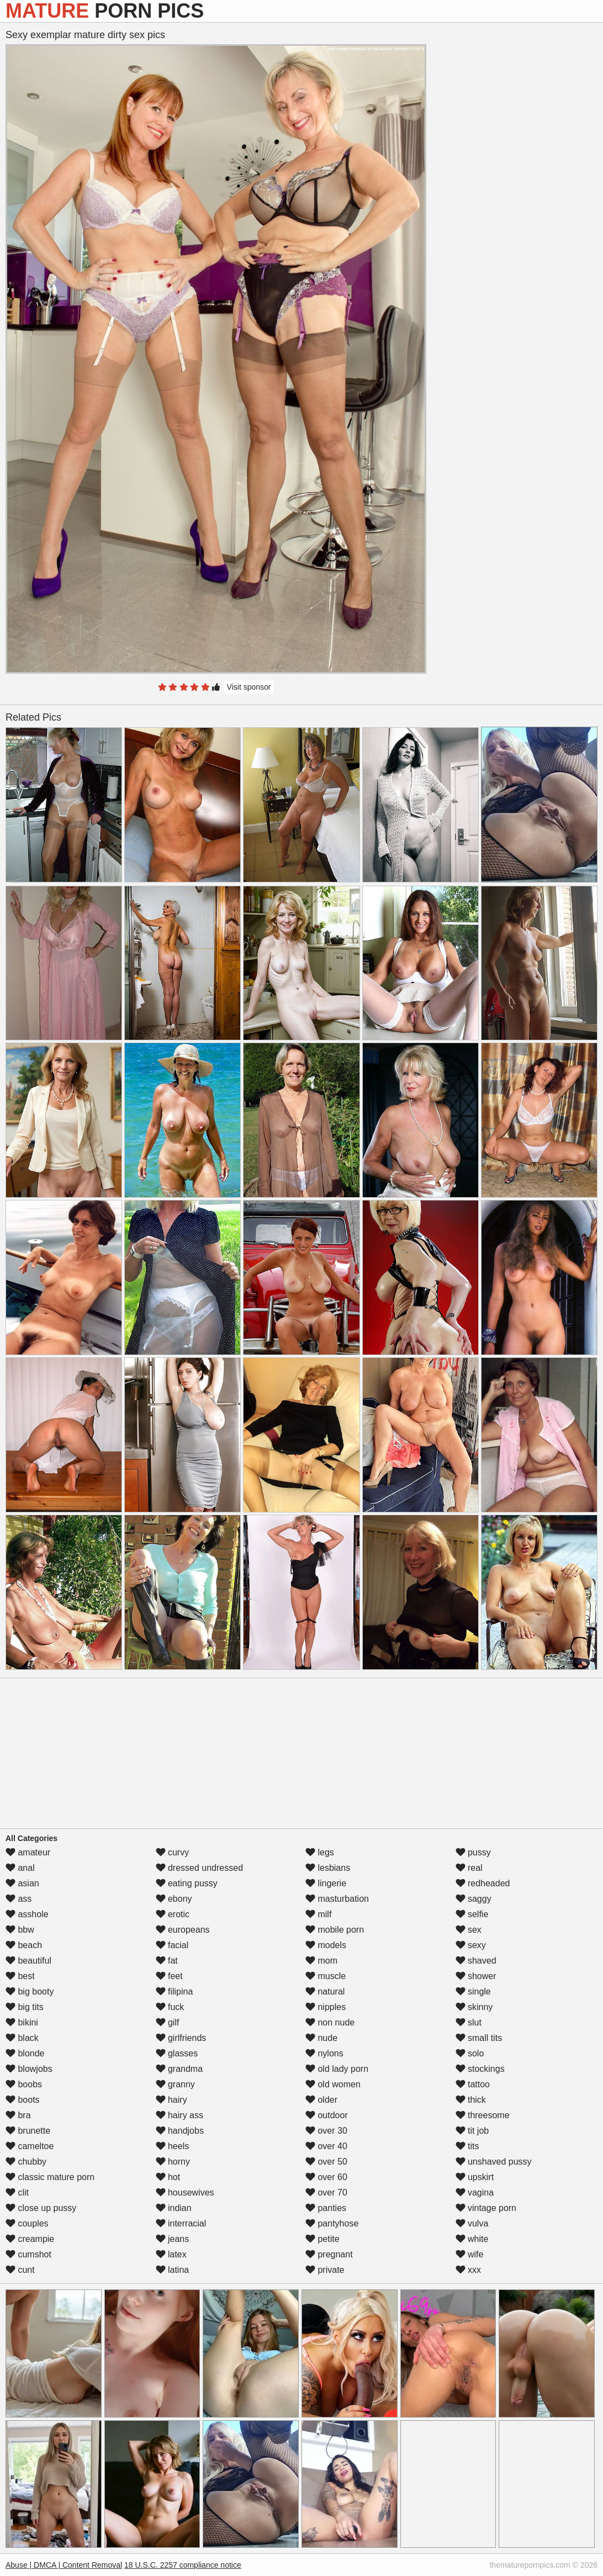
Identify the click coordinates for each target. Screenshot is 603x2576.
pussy (473, 1852)
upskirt (475, 2177)
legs (319, 1852)
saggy (473, 1898)
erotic (173, 1914)
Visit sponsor (249, 687)
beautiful (28, 1960)
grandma (179, 2069)
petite (322, 2239)
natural (325, 1991)
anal (20, 1868)
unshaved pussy (494, 2161)
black (22, 2038)
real (469, 1868)
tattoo (473, 2084)
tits (467, 2146)
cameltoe (30, 2146)
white (472, 2239)
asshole (27, 1914)
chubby (26, 2161)
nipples (325, 2007)
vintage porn (486, 2208)
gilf (167, 2022)
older (321, 2099)
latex (171, 2254)
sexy (471, 1945)
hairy (171, 2099)
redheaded (483, 1883)
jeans (172, 2239)
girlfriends (181, 2038)
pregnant (329, 2254)
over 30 (326, 2130)
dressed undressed (200, 1868)
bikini (22, 2022)
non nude (330, 2022)
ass (18, 1898)
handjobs (180, 2130)
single (473, 1991)
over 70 (326, 2192)
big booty (30, 1991)
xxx (468, 2270)
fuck (170, 2007)
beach (24, 1945)
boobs (24, 2084)
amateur (28, 1852)
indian (174, 2208)
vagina (475, 2192)
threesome (483, 2115)
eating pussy (187, 1883)
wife (470, 2254)
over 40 (326, 2146)
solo (470, 2053)
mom (321, 1960)
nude (321, 2038)
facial (172, 1945)
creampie (30, 2239)
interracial (181, 2223)
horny (173, 2161)
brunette (28, 2130)
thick (471, 2099)
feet (169, 1976)
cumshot (28, 2254)
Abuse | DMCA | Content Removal (64, 2565)
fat (167, 1960)
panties (325, 2208)
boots (23, 2099)
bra (18, 2115)
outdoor (326, 2115)
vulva (472, 2223)
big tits (25, 2007)
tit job (472, 2130)
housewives (185, 2192)
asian (22, 1883)
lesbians (327, 1868)
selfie (472, 1914)
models (325, 1945)
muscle (325, 1976)
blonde (25, 2053)
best (20, 1976)
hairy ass (179, 2115)
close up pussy (41, 2208)
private (324, 2270)
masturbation (337, 1898)
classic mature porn (50, 2177)
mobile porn (334, 1929)
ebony (174, 1898)
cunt (20, 2270)
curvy (172, 1852)
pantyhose (331, 2223)
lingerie (325, 1883)
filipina (174, 1991)
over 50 (326, 2161)
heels (172, 2146)
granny (175, 2084)
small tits (479, 2038)
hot (168, 2177)
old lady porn (336, 2069)
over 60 (326, 2177)
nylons (324, 2053)
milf (318, 1914)
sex (469, 1929)
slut (469, 2022)
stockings (480, 2069)
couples (27, 2223)
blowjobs (29, 2069)
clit (17, 2192)
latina (172, 2270)
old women (333, 2084)
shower (476, 1976)
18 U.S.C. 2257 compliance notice (182, 2565)
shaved (476, 1960)
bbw (20, 1929)
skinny (474, 2007)
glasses (177, 2053)
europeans (183, 1929)
